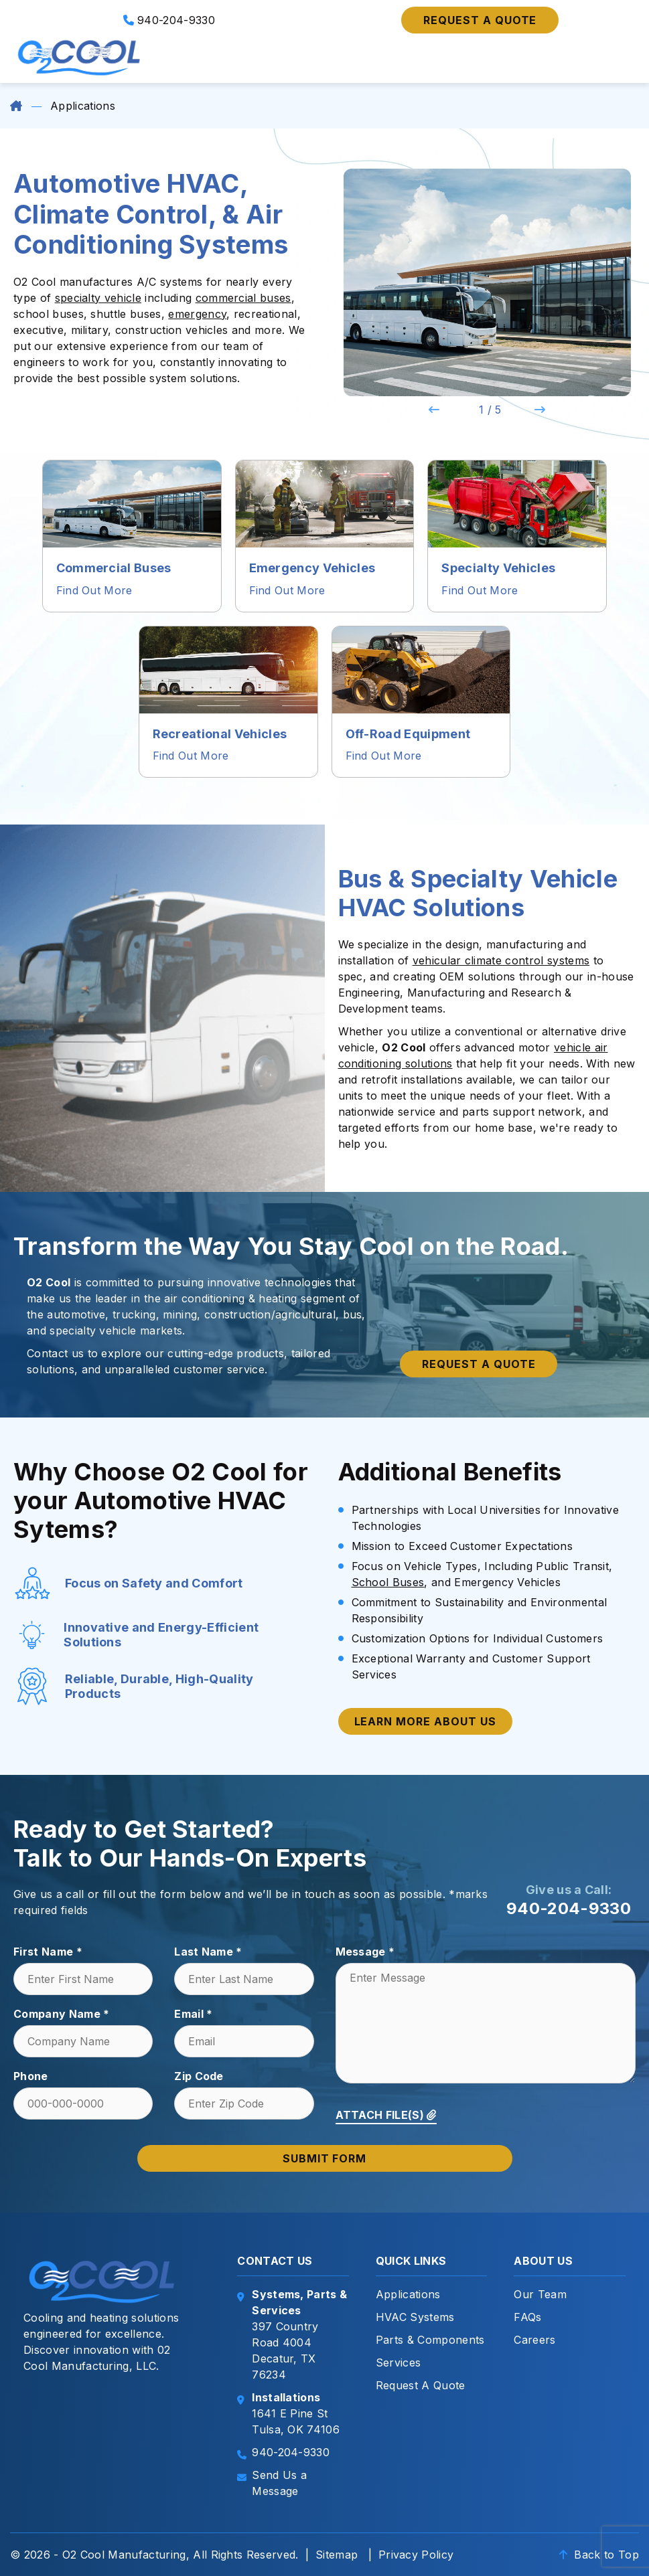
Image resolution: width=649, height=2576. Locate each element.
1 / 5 (490, 409)
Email (193, 2014)
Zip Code (199, 2076)
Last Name (208, 1951)
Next (540, 409)
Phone (30, 2076)
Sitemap (336, 2554)
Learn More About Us (425, 1721)
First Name (47, 1951)
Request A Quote (420, 2385)
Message (365, 1951)
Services (398, 2362)
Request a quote (479, 20)
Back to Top (599, 2554)
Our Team (540, 2294)
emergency (197, 314)
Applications (408, 2294)
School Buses (388, 1582)
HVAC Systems (415, 2317)
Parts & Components (430, 2339)
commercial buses (243, 298)
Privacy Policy (415, 2554)
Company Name (61, 2014)
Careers (534, 2339)
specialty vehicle (98, 298)
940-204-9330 (169, 20)
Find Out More (94, 590)
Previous (434, 409)
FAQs (527, 2317)
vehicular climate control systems (501, 960)
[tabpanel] (487, 282)
